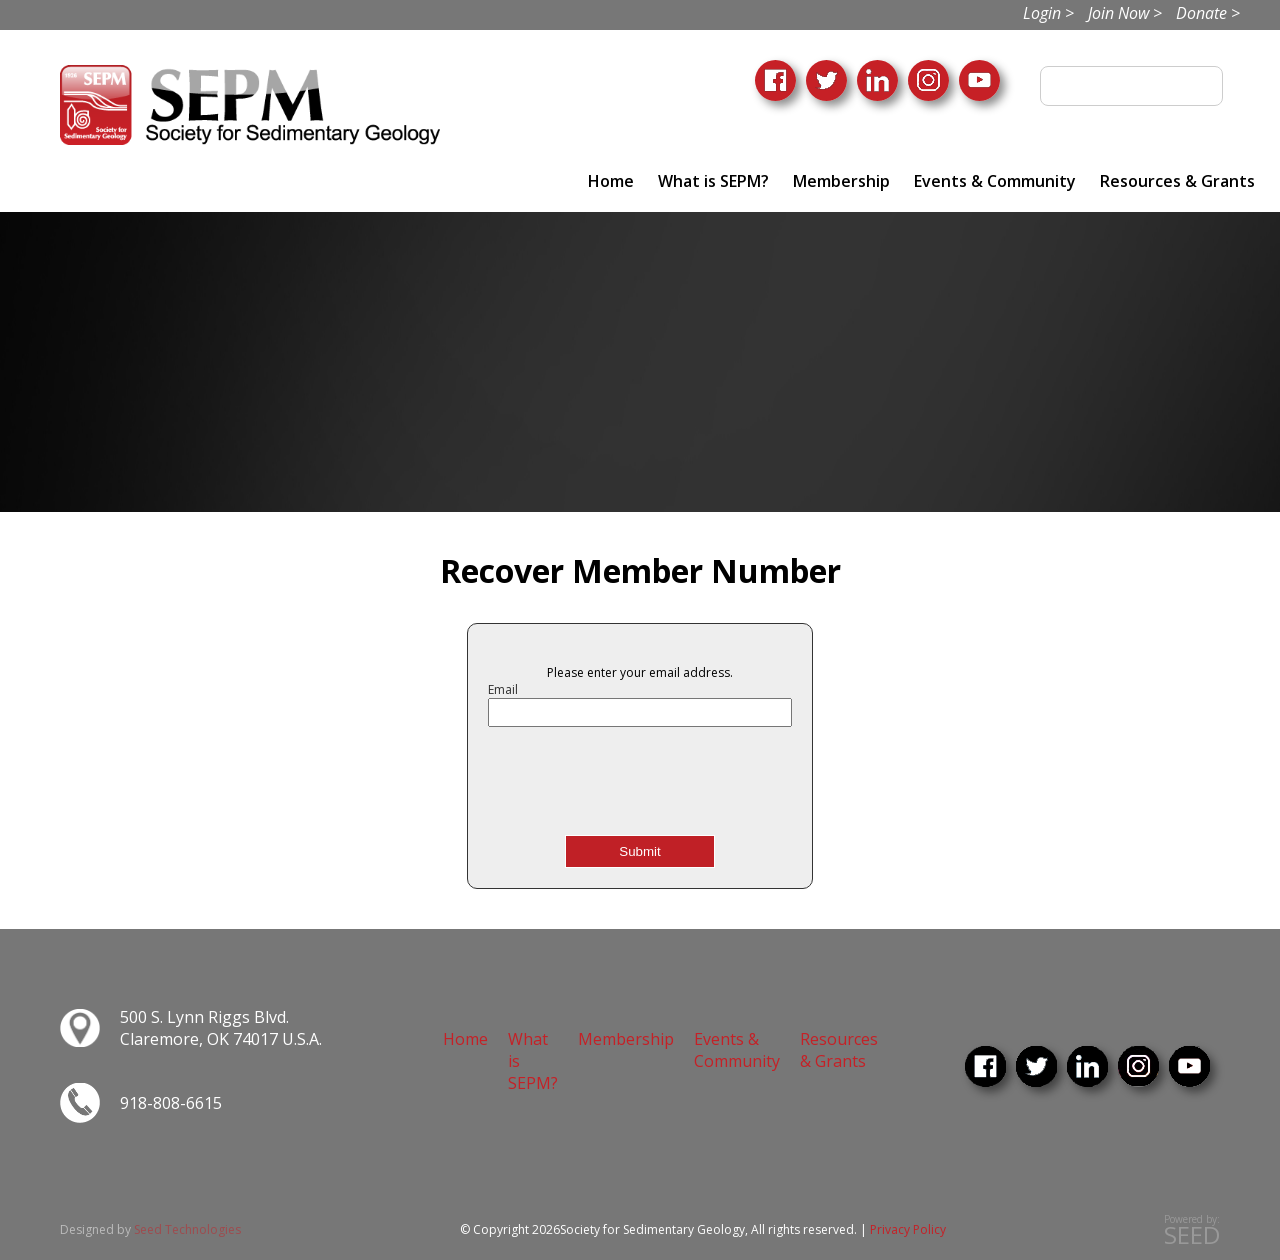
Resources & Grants (1177, 181)
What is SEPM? (713, 181)
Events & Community (995, 181)
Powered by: (1192, 1230)
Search (1201, 86)
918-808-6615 (171, 1103)
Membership (841, 181)
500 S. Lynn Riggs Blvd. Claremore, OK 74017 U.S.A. (221, 1028)
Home (611, 181)
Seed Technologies (187, 1229)
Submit (639, 851)
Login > (1048, 13)
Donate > (1208, 13)
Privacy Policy (908, 1229)
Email (503, 689)
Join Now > (1125, 13)
